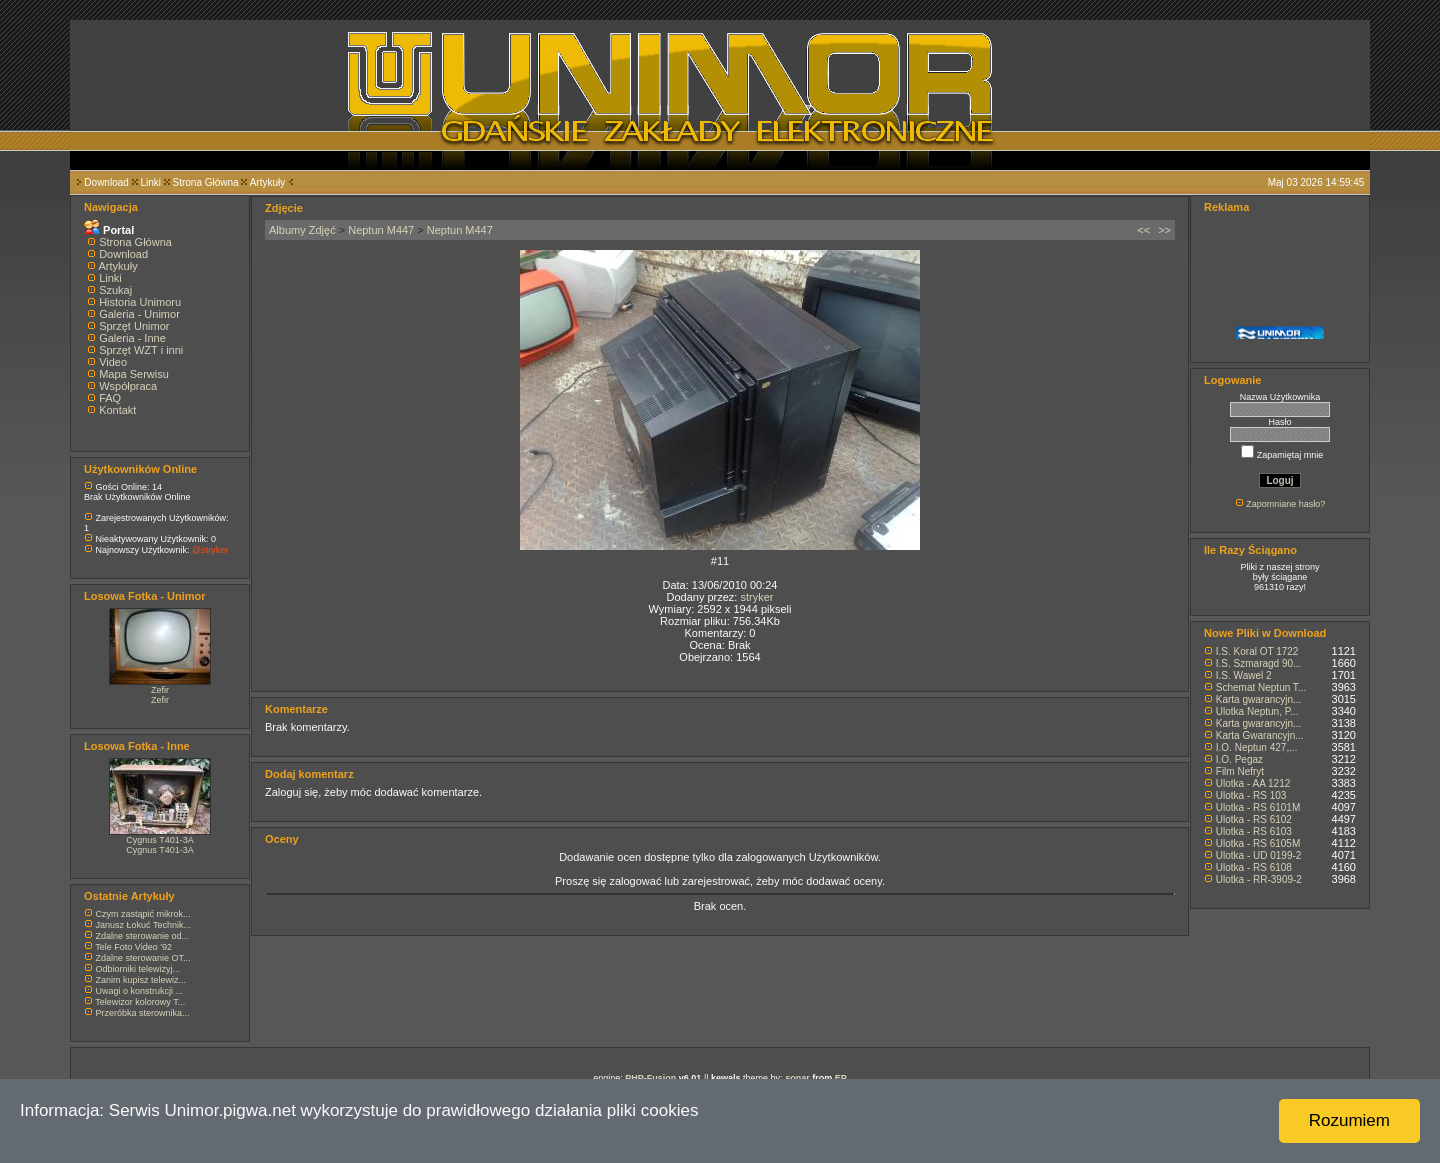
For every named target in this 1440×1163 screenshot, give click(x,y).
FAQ (110, 398)
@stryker (210, 550)
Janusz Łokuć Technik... (143, 925)
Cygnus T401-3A (159, 840)
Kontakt (117, 410)
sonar (797, 1078)
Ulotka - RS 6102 (1254, 819)
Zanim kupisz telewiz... (141, 980)
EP (841, 1078)
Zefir (160, 690)
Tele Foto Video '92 (133, 947)
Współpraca (128, 386)
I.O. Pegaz (1239, 759)
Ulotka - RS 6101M (1258, 807)
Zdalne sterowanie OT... (143, 958)
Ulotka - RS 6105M (1258, 843)
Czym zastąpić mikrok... (143, 914)
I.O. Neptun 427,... (1257, 747)
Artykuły (268, 182)
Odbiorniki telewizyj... (138, 969)
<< (1143, 230)
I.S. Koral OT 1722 (1257, 651)
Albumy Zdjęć (302, 230)
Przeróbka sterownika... (143, 1013)
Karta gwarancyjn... (1259, 699)
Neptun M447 (381, 230)
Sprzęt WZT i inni (141, 350)
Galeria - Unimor (139, 314)
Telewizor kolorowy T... (140, 1002)
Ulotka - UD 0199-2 (1259, 855)
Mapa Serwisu (134, 374)
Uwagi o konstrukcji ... (140, 991)
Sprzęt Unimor (134, 326)
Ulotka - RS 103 (1251, 795)
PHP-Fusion (650, 1078)
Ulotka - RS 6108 (1254, 867)
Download (106, 182)
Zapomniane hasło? (1285, 504)
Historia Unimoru (140, 302)
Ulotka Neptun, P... (1257, 711)
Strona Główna (206, 182)
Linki (150, 182)
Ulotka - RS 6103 (1254, 831)
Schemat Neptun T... (1261, 687)
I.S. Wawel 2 (1244, 675)
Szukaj (115, 290)
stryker (756, 597)
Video (113, 362)
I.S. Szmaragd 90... (1259, 663)
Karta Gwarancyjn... (1260, 735)
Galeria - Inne (132, 338)
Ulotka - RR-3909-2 (1259, 879)
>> (1164, 230)
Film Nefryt (1240, 771)
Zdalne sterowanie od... (143, 936)
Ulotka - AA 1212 (1253, 783)
